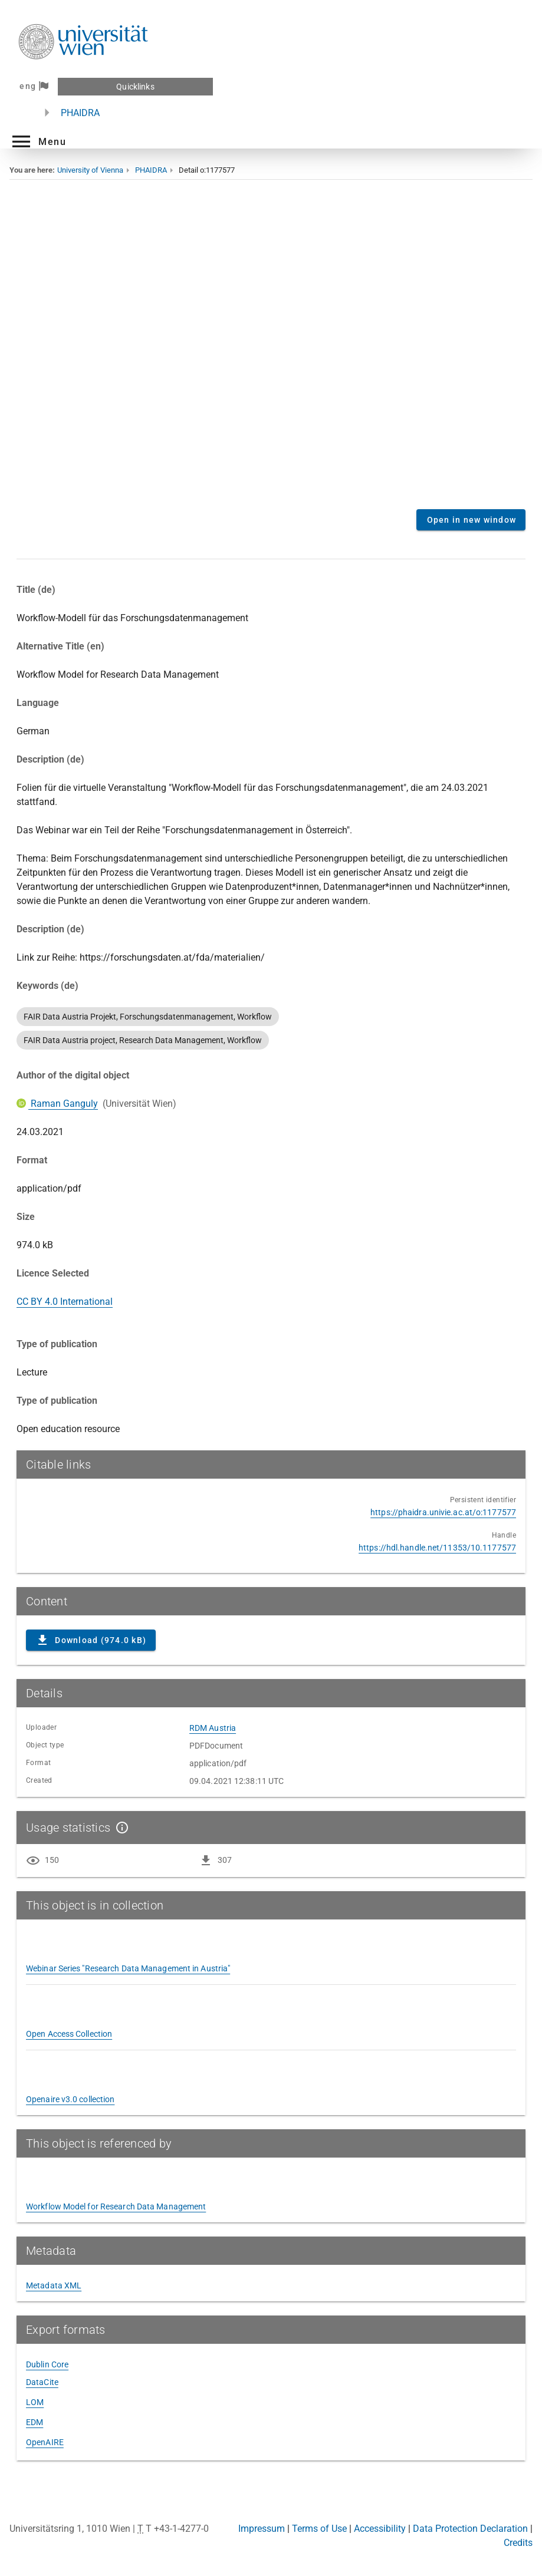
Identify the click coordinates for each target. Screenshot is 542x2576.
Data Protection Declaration (470, 2528)
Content (271, 353)
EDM (34, 2422)
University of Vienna (90, 170)
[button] (38, 141)
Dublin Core (47, 2364)
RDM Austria (212, 1728)
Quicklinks (135, 86)
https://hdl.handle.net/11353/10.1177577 (437, 1547)
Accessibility (380, 2528)
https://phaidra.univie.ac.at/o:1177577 (443, 1512)
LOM (35, 2402)
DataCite (42, 2382)
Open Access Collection (69, 2034)
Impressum (261, 2528)
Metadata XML (53, 2285)
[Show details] (119, 1827)
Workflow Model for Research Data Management (116, 2206)
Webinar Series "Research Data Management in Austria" (128, 1968)
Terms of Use (319, 2528)
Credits (518, 2542)
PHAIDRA (80, 112)
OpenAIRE (45, 2442)
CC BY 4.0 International (65, 1301)
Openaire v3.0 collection (70, 2099)
